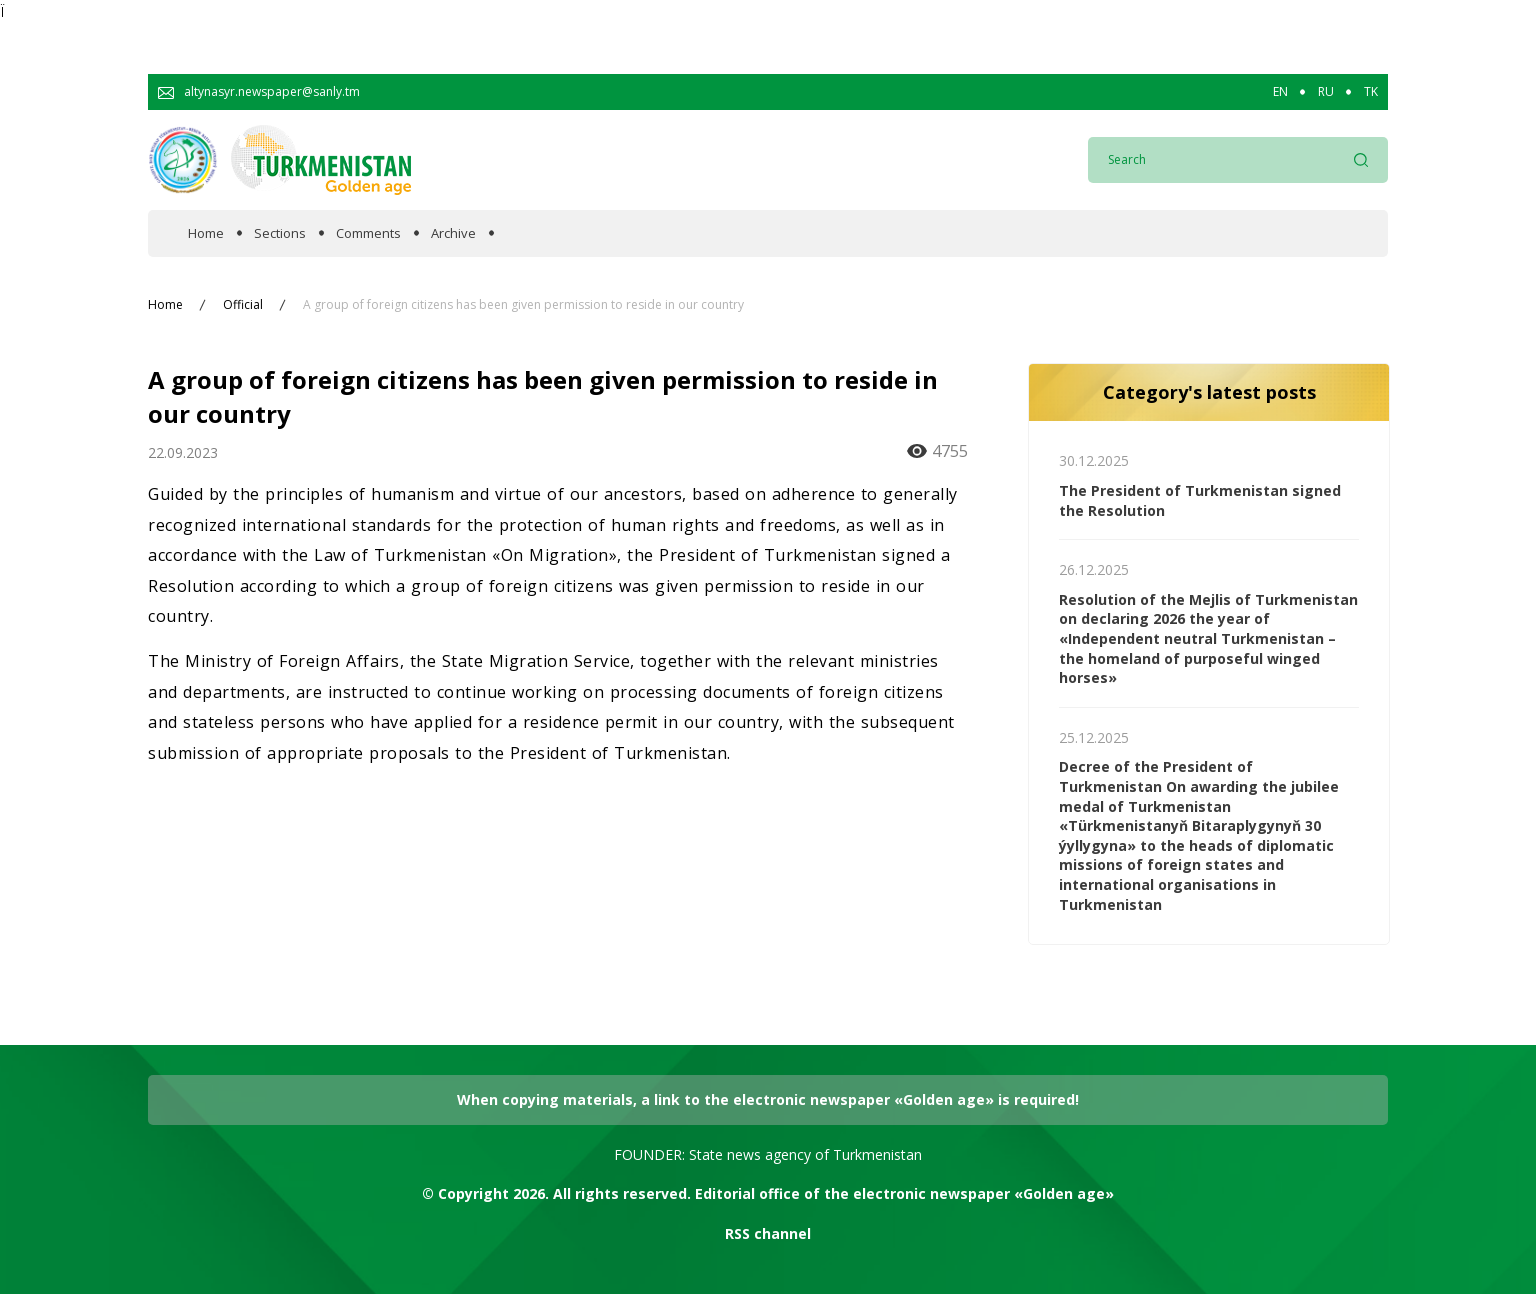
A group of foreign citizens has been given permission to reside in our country (523, 305)
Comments (368, 233)
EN (1280, 92)
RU (1326, 92)
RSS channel (768, 1233)
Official (243, 305)
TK (1371, 92)
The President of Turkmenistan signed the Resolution (1200, 500)
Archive (453, 233)
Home (206, 233)
